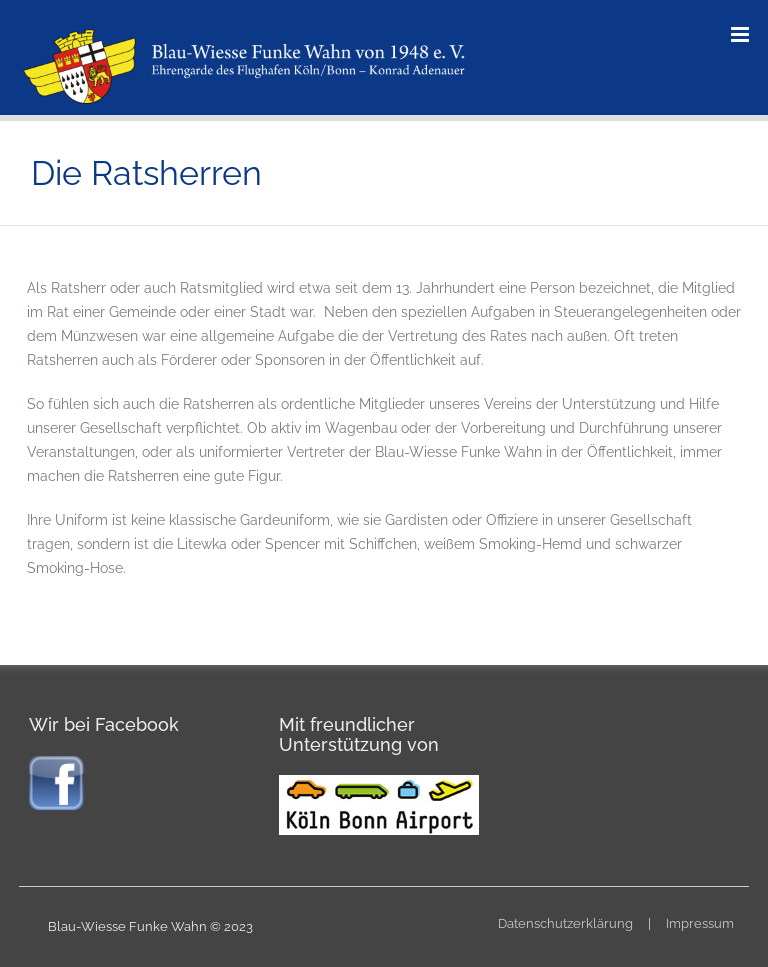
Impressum (700, 923)
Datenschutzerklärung (565, 923)
